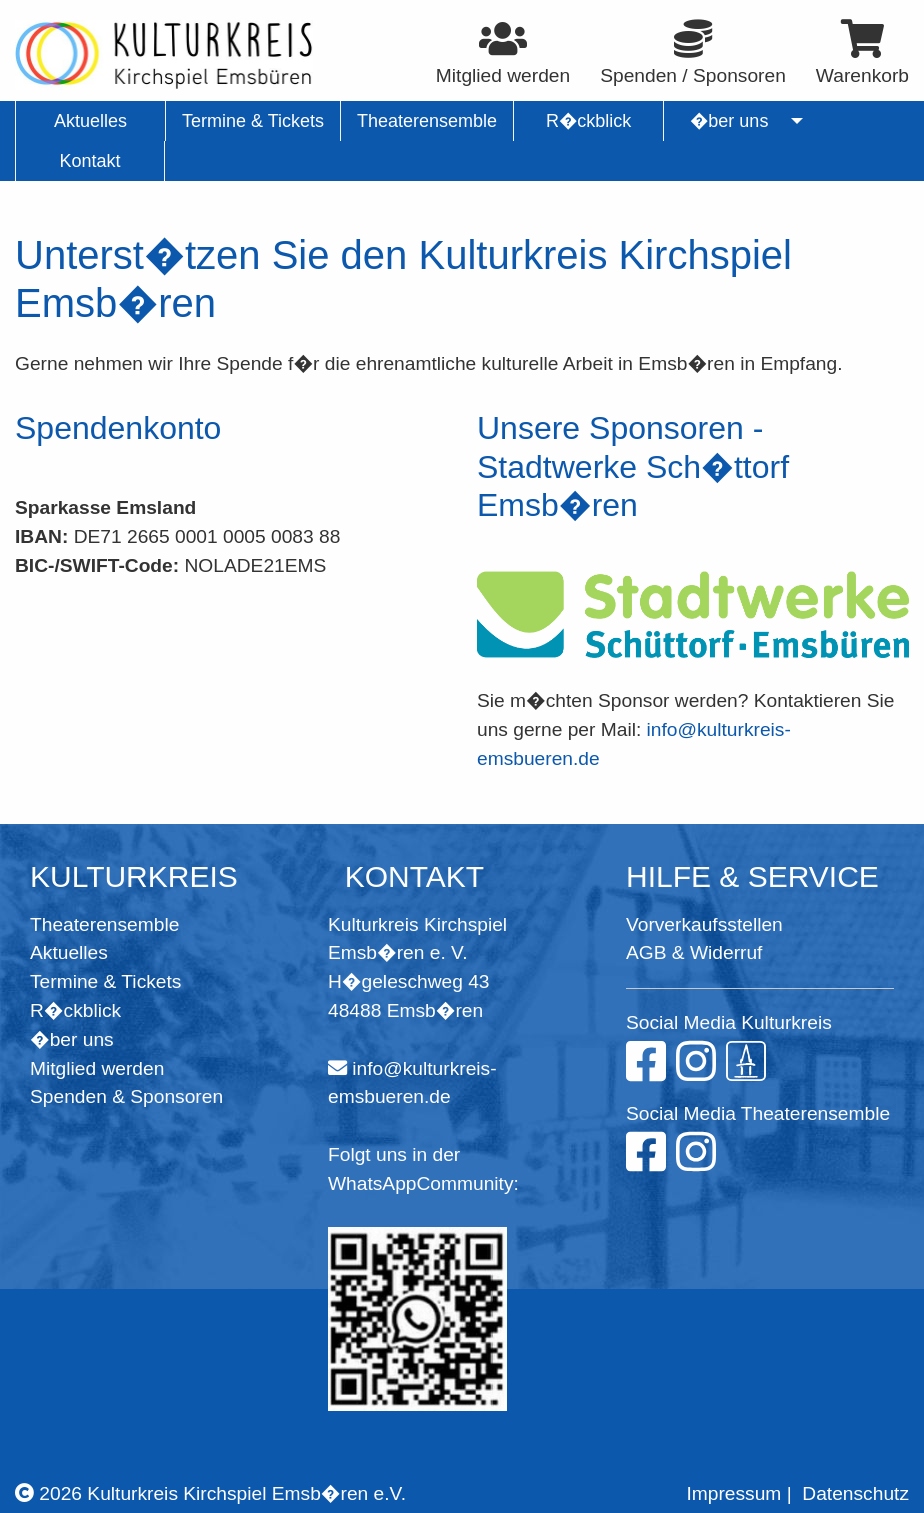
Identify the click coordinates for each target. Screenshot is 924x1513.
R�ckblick (75, 1010)
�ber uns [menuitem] (729, 121)
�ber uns (72, 1039)
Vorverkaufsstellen (704, 924)
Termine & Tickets (105, 981)
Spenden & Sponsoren (126, 1096)
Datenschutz (855, 1493)
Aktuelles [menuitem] (90, 121)
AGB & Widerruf (694, 952)
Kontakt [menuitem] (89, 161)
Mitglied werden (97, 1068)
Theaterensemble (104, 924)
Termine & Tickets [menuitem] (253, 121)
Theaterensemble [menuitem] (427, 121)
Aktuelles (69, 952)
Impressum (733, 1493)
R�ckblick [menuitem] (588, 121)
